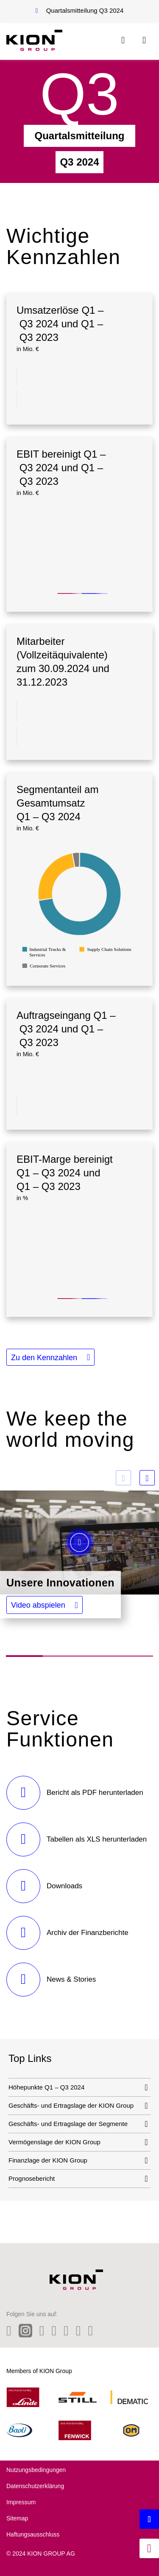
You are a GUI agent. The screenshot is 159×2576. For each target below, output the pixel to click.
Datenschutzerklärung (35, 2486)
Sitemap (17, 2518)
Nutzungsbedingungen (36, 2469)
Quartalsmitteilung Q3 (85, 10)
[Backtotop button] (149, 2519)
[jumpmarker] (149, 2548)
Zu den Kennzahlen (44, 1357)
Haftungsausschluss (32, 2534)
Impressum (21, 2502)
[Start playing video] (79, 1542)
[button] (44, 1605)
